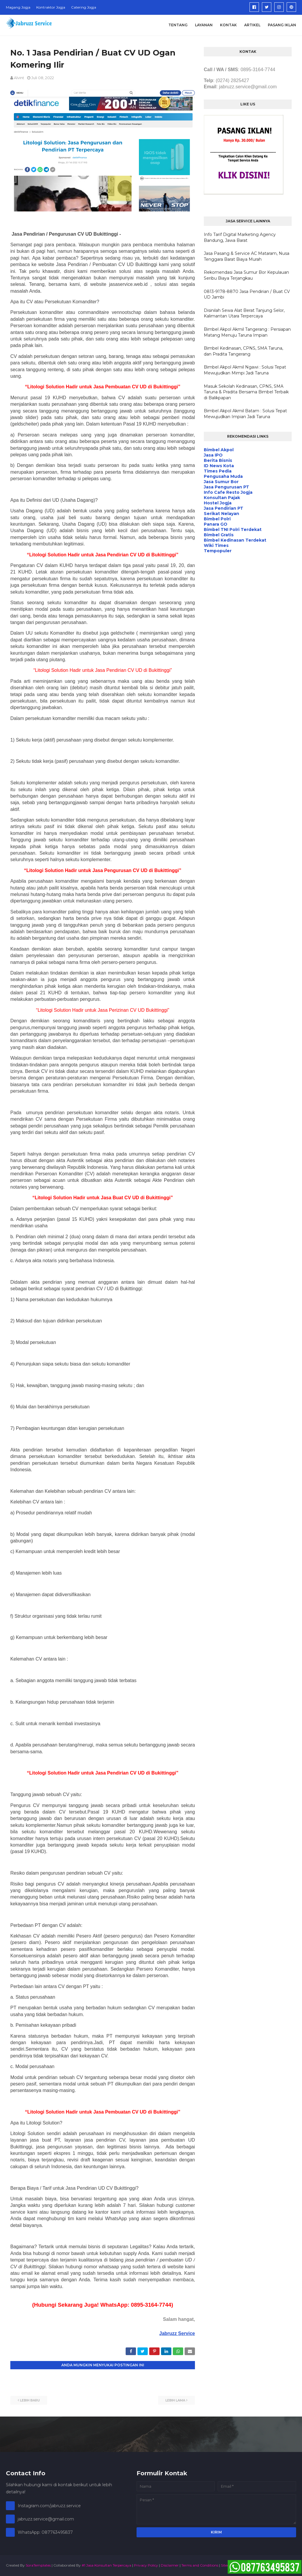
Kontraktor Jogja (50, 7)
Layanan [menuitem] (204, 25)
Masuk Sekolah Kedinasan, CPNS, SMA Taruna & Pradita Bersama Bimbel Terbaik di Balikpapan (246, 392)
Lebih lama (175, 2400)
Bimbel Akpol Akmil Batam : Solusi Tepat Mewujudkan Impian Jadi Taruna (245, 413)
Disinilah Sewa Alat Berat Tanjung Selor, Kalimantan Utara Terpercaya (244, 313)
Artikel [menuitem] (252, 25)
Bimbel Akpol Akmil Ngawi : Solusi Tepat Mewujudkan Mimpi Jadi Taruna (245, 370)
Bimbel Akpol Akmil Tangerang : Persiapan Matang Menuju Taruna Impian (247, 332)
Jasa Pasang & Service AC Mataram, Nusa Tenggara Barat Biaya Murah (246, 256)
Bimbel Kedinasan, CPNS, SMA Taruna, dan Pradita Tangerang (243, 351)
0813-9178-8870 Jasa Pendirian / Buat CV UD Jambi (247, 294)
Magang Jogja (18, 7)
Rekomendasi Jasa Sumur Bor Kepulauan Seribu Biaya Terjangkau (246, 275)
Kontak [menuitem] (228, 25)
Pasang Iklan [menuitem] (282, 25)
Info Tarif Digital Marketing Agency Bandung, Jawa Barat (240, 237)
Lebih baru (30, 2400)
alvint (19, 77)
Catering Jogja (83, 7)
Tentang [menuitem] (178, 25)
